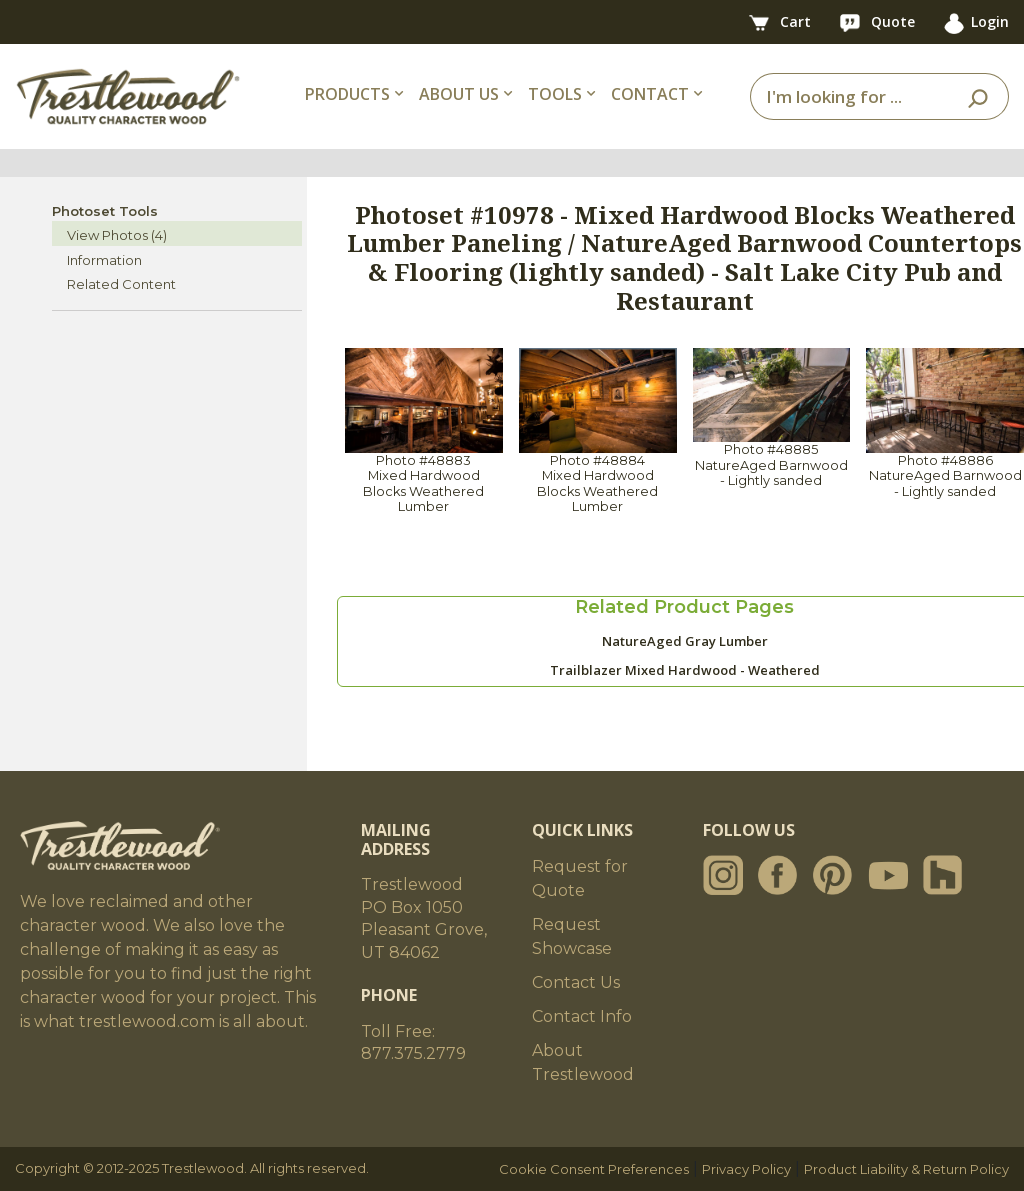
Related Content (121, 284)
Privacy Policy (746, 1169)
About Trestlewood (583, 1062)
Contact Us (576, 982)
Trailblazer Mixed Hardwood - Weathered (685, 670)
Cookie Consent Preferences (594, 1169)
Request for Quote (580, 878)
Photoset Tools (105, 211)
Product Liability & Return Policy (906, 1169)
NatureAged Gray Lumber (685, 641)
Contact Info (582, 1016)
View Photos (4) (117, 235)
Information (104, 260)
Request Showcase (572, 936)
